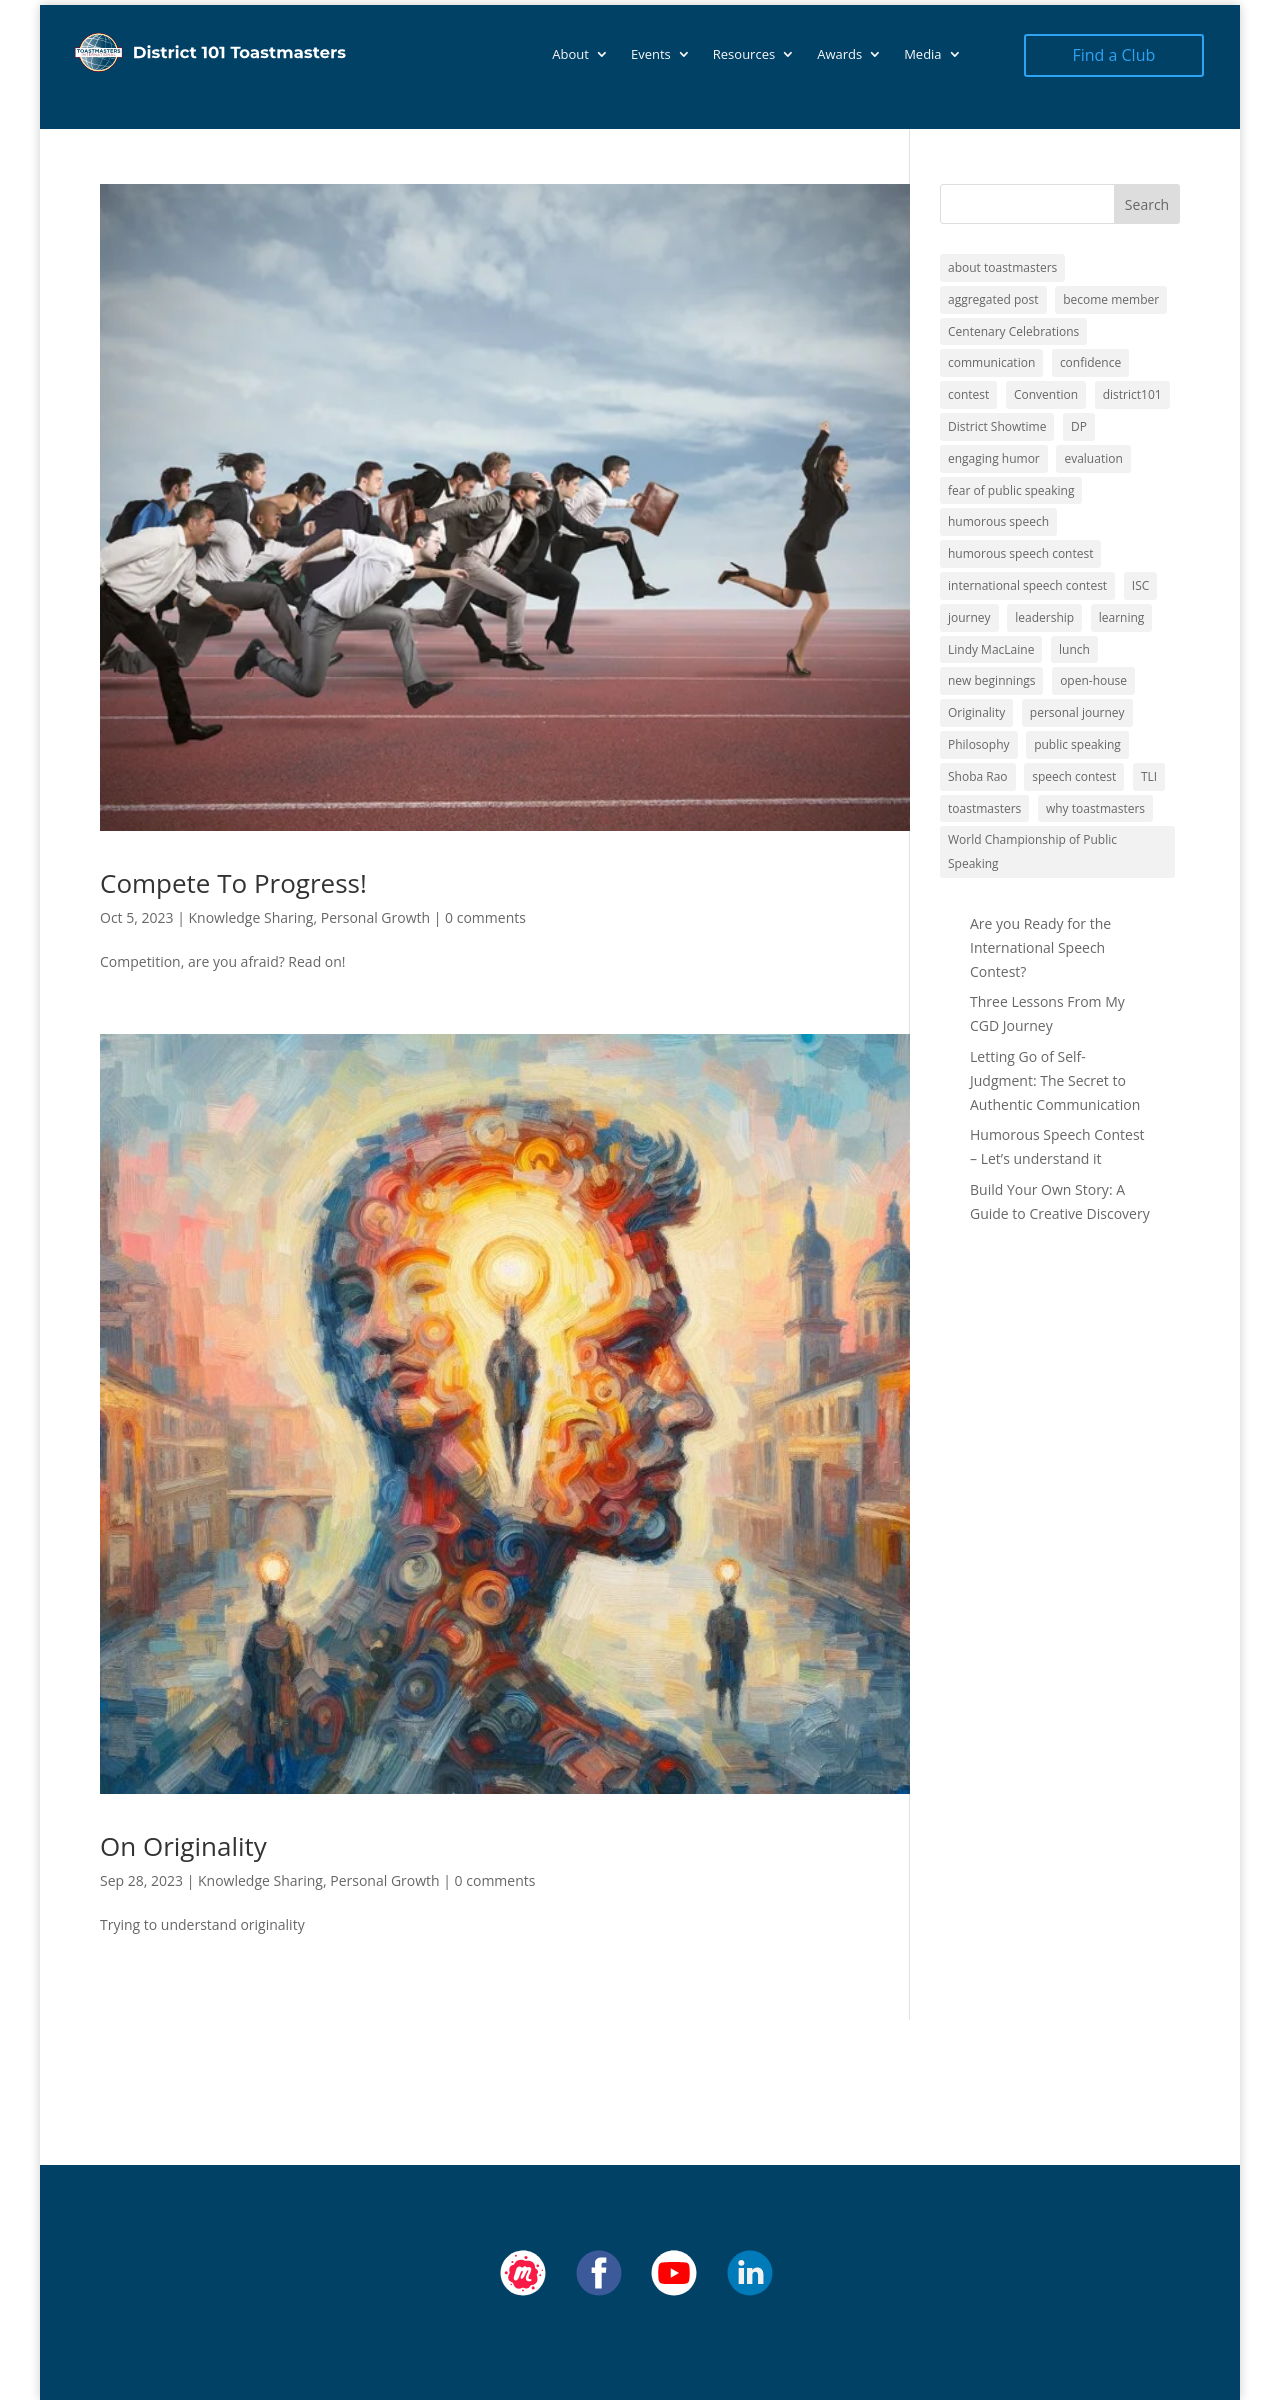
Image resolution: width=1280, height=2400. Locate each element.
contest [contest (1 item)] (968, 394)
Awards (839, 55)
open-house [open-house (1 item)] (1093, 680)
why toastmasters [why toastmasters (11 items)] (1095, 808)
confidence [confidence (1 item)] (1090, 362)
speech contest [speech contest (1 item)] (1074, 776)
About (570, 55)
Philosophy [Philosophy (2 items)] (979, 744)
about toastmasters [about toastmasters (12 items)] (1002, 267)
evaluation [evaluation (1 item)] (1093, 458)
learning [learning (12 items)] (1122, 617)
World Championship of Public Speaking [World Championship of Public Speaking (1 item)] (1032, 851)
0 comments (485, 917)
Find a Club (1113, 55)
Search (1147, 204)
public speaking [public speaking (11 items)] (1077, 744)
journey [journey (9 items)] (969, 617)
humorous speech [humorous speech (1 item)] (998, 521)
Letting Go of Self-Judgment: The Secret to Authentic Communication (1055, 1080)
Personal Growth (375, 917)
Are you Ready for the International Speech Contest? (1040, 947)
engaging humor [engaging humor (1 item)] (994, 458)
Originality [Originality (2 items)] (976, 712)
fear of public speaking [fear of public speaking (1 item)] (1011, 490)
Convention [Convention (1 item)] (1046, 394)
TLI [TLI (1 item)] (1149, 776)
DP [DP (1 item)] (1079, 426)
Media (922, 55)
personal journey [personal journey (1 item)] (1077, 712)
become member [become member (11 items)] (1111, 299)
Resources (744, 55)
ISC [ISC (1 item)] (1141, 585)
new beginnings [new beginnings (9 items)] (991, 680)
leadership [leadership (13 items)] (1044, 617)
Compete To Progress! (233, 883)
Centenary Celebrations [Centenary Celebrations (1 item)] (1013, 331)
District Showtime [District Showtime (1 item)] (997, 426)
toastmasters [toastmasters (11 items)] (984, 808)
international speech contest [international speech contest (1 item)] (1027, 585)
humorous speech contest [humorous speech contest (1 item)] (1020, 553)
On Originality (183, 1846)
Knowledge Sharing (250, 917)
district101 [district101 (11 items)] (1132, 394)
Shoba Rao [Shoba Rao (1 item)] (978, 776)
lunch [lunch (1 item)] (1074, 649)
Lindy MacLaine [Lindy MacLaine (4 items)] (991, 649)
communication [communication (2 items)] (991, 362)
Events (651, 55)
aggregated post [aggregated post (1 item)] (993, 299)
